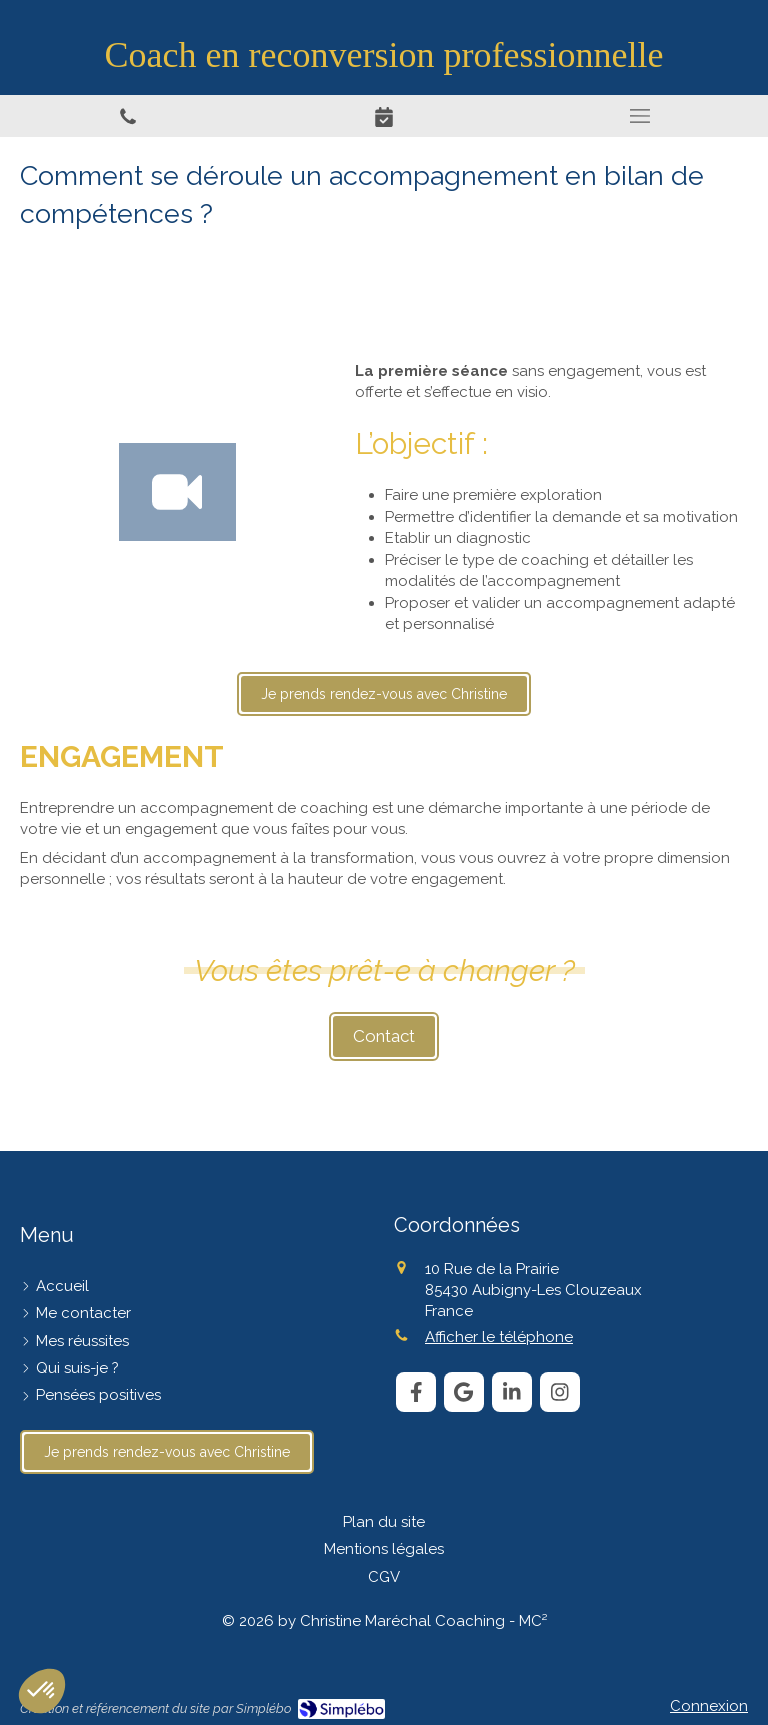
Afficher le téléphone (499, 1337)
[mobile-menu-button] (640, 116)
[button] (42, 1691)
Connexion (709, 1706)
